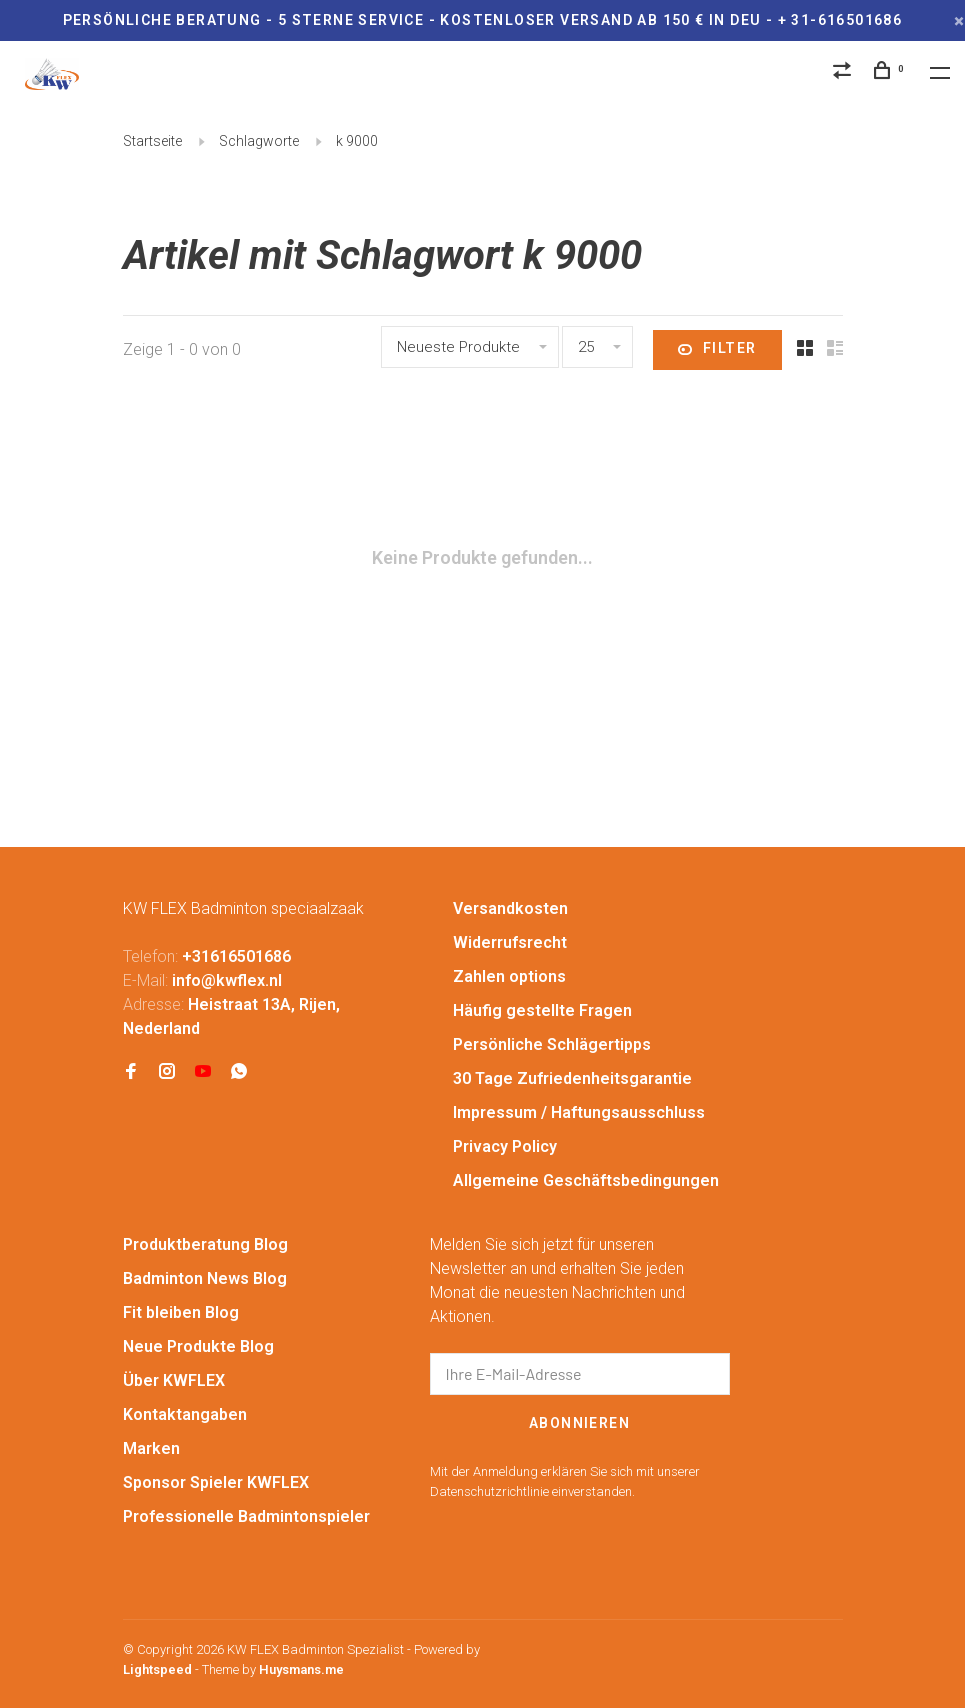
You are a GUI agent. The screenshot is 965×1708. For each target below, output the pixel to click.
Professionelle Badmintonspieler (246, 1516)
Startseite (152, 141)
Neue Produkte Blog (198, 1346)
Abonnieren (579, 1423)
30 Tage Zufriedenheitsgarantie (572, 1078)
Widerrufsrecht (510, 942)
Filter (717, 350)
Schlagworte (259, 141)
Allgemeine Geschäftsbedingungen (586, 1180)
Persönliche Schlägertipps (552, 1044)
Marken (151, 1448)
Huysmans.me (301, 1669)
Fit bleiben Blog (181, 1312)
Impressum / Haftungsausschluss (579, 1112)
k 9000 (357, 141)
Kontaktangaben (185, 1414)
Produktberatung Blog (205, 1244)
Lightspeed (157, 1669)
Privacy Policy (505, 1146)
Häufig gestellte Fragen (542, 1010)
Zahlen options (509, 976)
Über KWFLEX (174, 1380)
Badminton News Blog (205, 1278)
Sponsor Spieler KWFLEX (216, 1482)
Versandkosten (510, 908)
